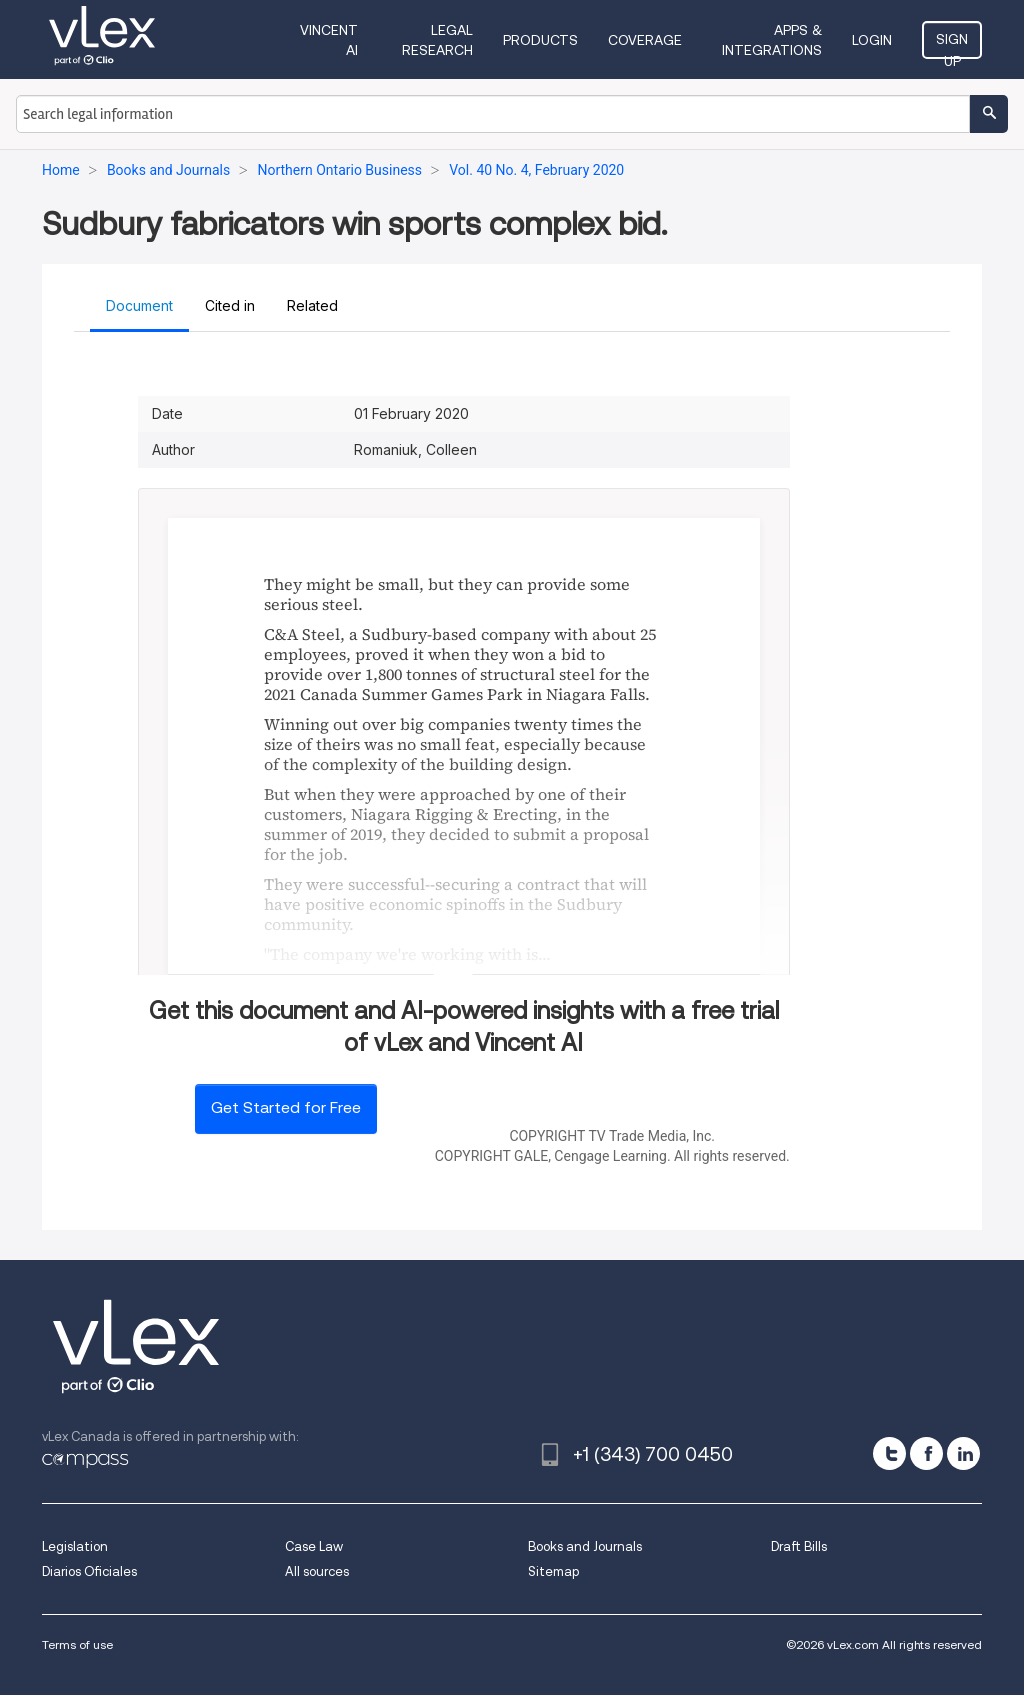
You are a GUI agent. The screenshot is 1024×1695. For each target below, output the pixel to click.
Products (540, 40)
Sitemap (553, 1571)
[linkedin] (963, 1453)
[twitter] (889, 1453)
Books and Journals (585, 1546)
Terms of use (77, 1644)
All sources (317, 1571)
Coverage (645, 40)
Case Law (314, 1546)
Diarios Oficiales (89, 1571)
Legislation (75, 1546)
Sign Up (952, 45)
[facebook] (926, 1453)
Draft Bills (799, 1546)
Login (872, 40)
